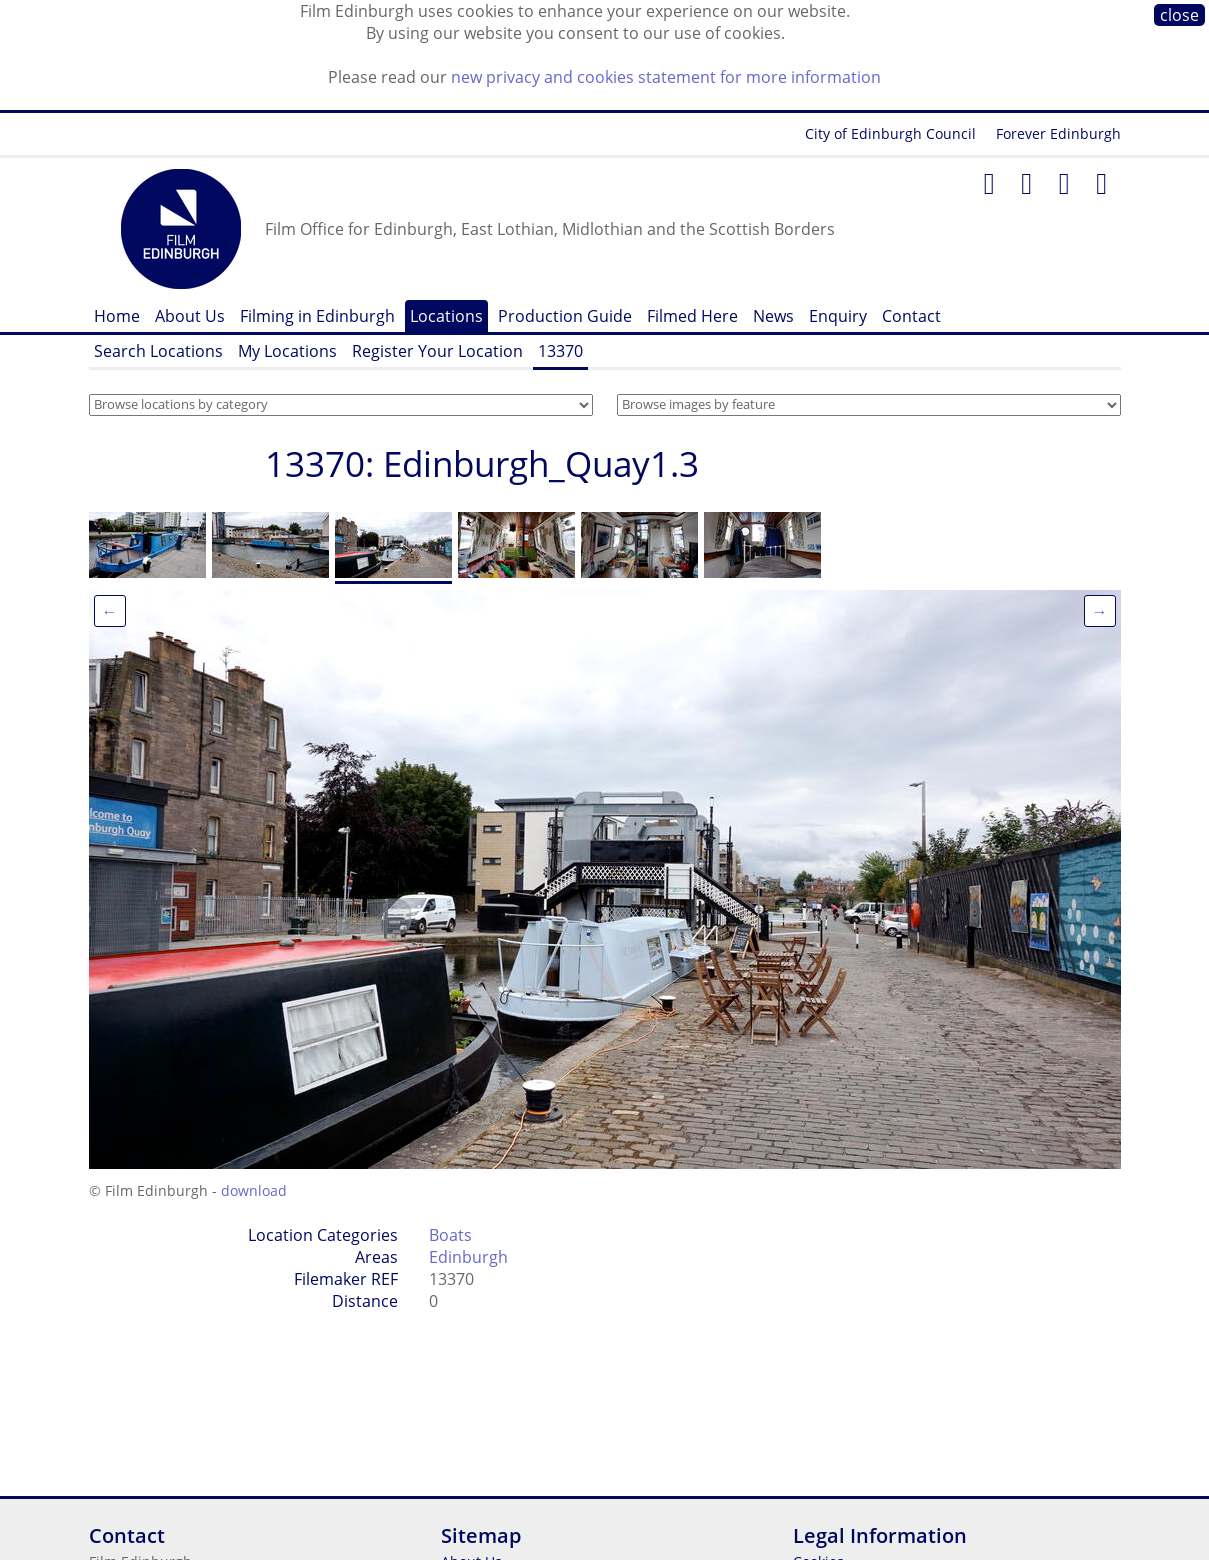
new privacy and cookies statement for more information (666, 77)
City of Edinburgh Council (890, 133)
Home (117, 316)
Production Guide (565, 316)
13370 (560, 351)
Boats (450, 1235)
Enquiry (838, 316)
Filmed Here (692, 316)
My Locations (287, 351)
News (773, 316)
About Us (190, 316)
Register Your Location (437, 351)
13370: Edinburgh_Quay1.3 (482, 463)
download (254, 1190)
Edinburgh (468, 1257)
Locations (446, 316)
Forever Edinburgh (1058, 133)
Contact (911, 316)
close (1179, 15)
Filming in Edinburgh (317, 316)
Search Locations (158, 351)
